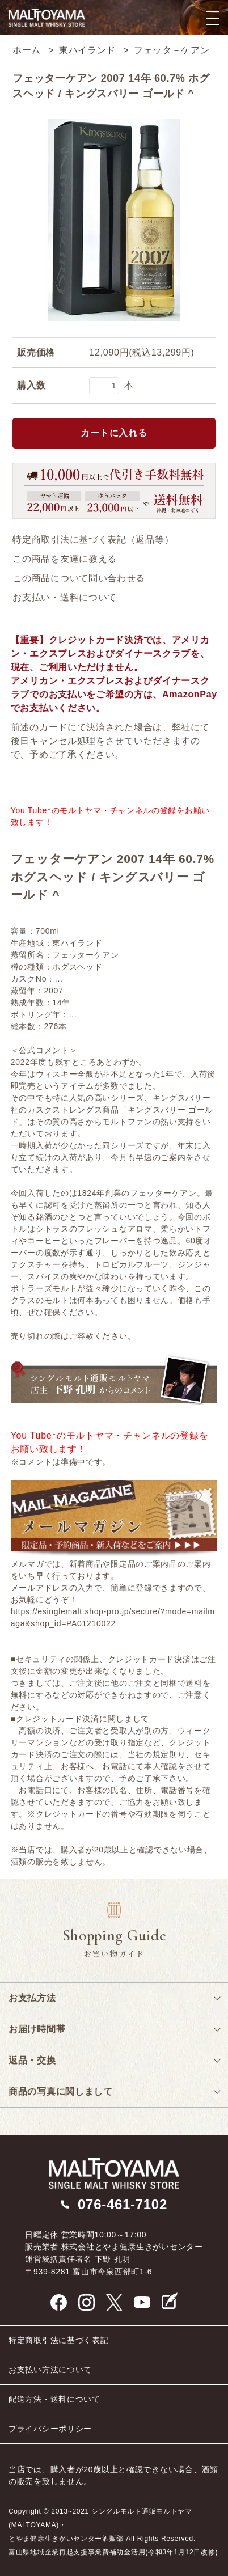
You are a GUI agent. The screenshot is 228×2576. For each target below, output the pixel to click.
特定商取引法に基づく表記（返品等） (93, 539)
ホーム (26, 50)
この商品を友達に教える (64, 559)
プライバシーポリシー (50, 2428)
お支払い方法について (50, 2369)
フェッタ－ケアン (172, 50)
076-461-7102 (122, 2204)
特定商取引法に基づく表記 (58, 2340)
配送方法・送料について (54, 2399)
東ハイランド (87, 50)
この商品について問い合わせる (78, 578)
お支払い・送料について (64, 597)
